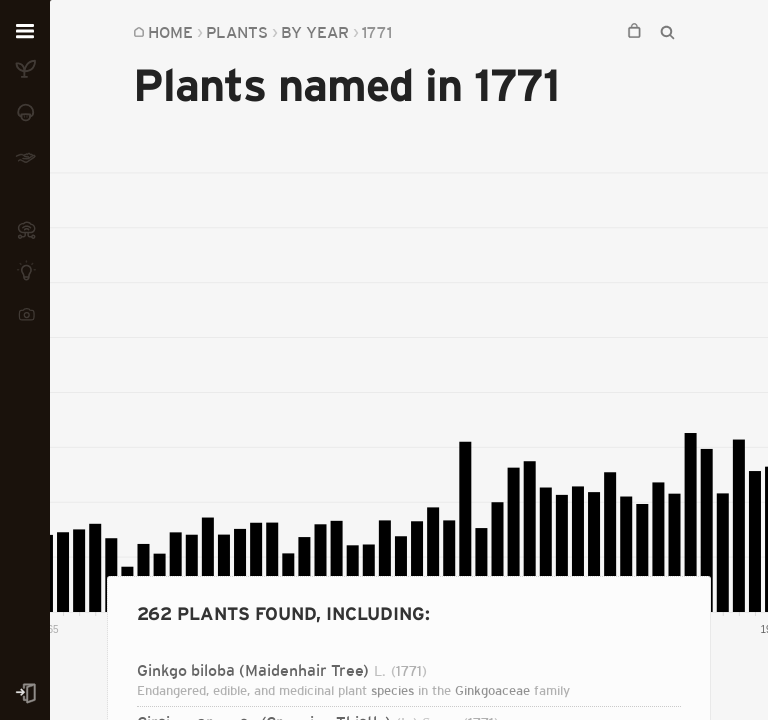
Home (170, 32)
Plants (237, 32)
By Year (315, 32)
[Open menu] (25, 32)
